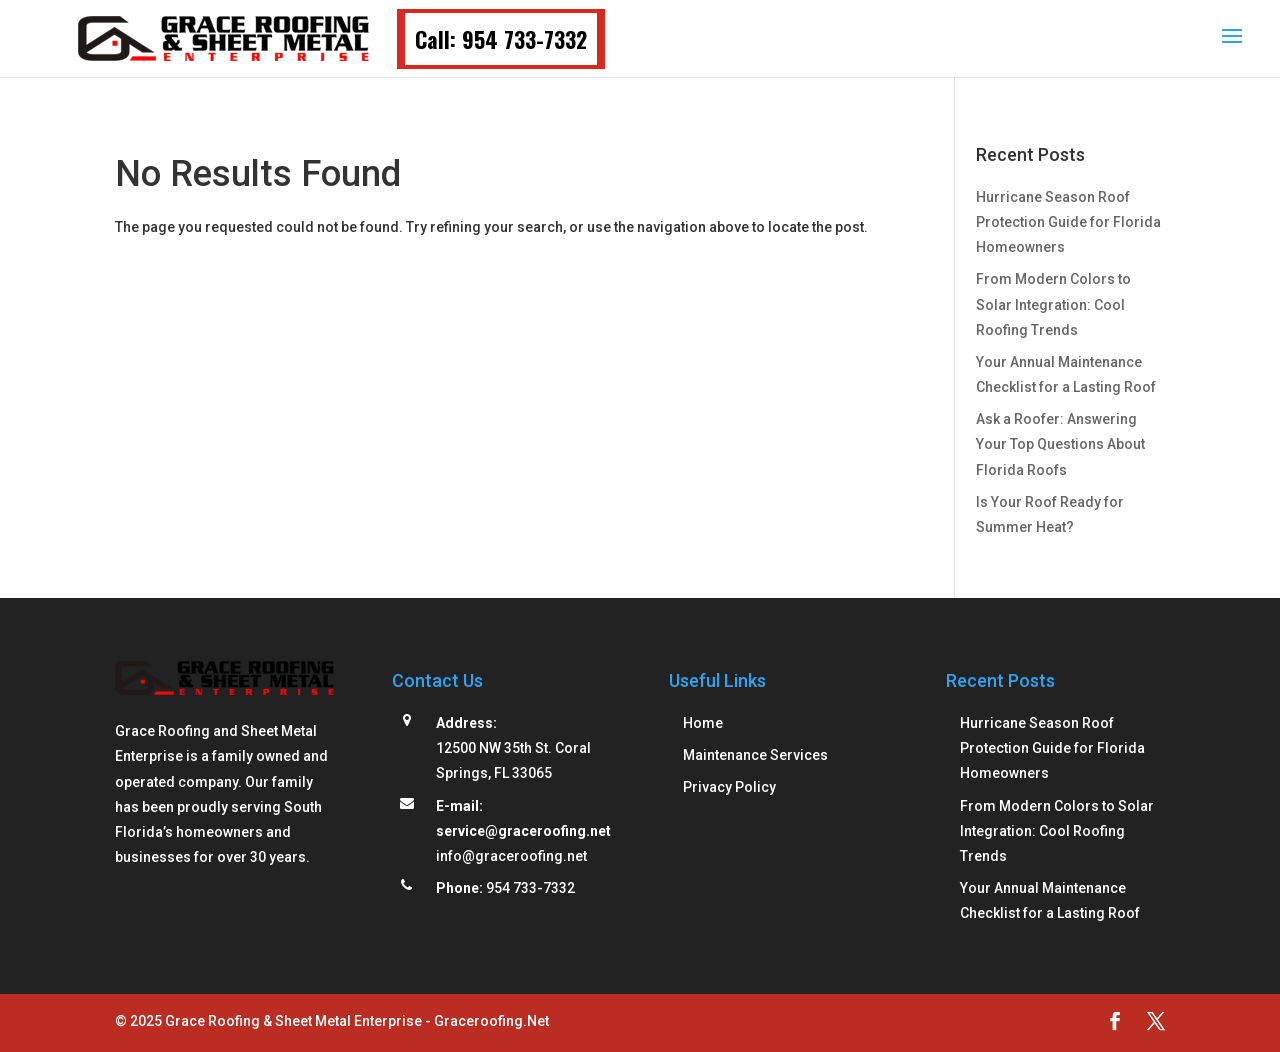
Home (703, 723)
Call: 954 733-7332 (501, 39)
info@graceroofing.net (511, 856)
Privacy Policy (729, 787)
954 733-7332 (530, 888)
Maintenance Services (755, 755)
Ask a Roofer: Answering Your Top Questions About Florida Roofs (1060, 444)
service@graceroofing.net (523, 831)
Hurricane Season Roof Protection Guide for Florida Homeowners (1068, 222)
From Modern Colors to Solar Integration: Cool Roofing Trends (1053, 304)
